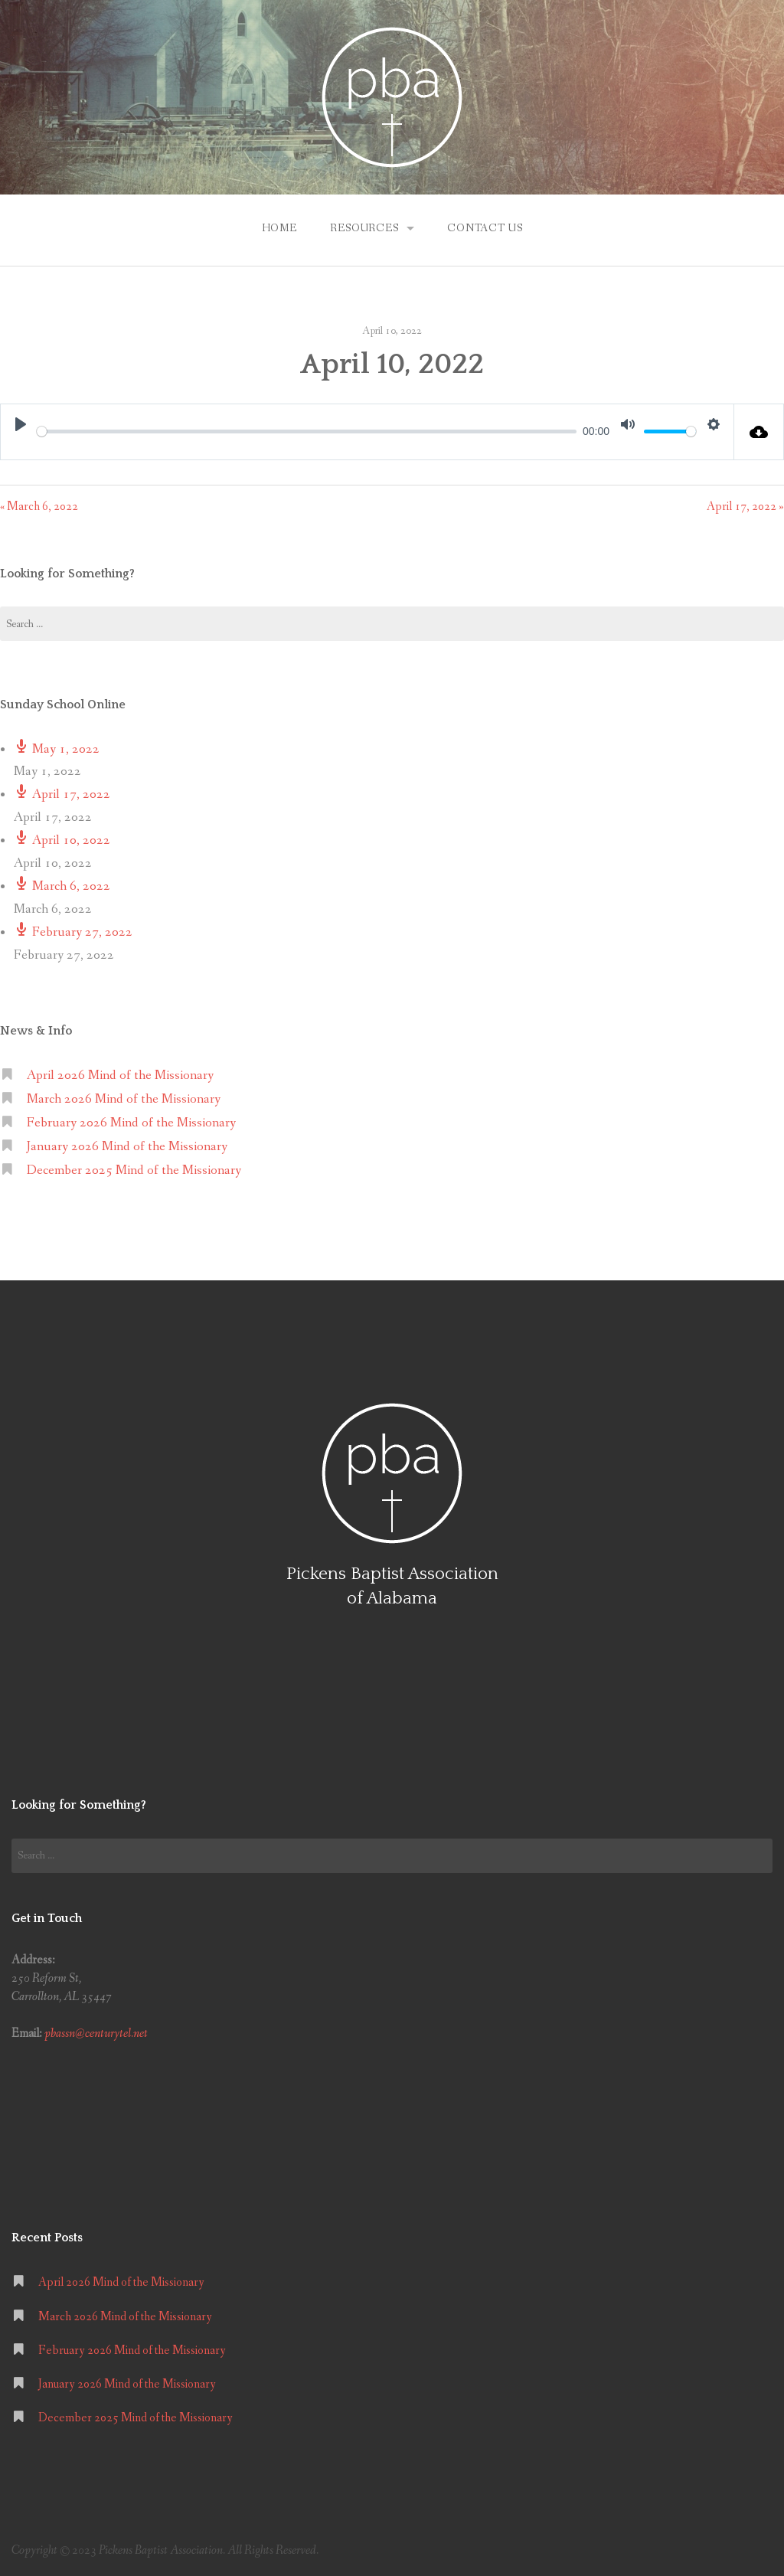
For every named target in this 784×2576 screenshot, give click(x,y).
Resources (364, 228)
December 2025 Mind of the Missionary (134, 1170)
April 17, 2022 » (745, 507)
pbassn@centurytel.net (96, 2033)
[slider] (307, 431)
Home (279, 228)
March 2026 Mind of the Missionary (123, 1099)
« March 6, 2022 (39, 507)
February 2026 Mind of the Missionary (131, 1123)
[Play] (20, 424)
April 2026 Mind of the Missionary (120, 1075)
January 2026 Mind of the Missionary (127, 1147)
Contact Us (484, 228)
